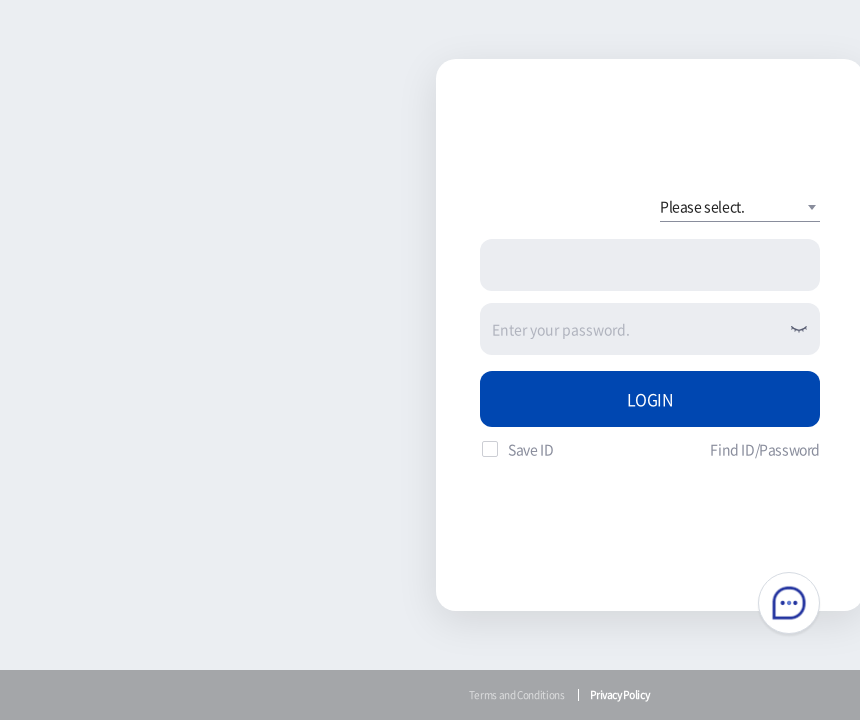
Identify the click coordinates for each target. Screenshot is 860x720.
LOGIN (650, 399)
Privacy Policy (619, 694)
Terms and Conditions (517, 694)
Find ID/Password (765, 449)
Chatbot (789, 603)
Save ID (530, 449)
